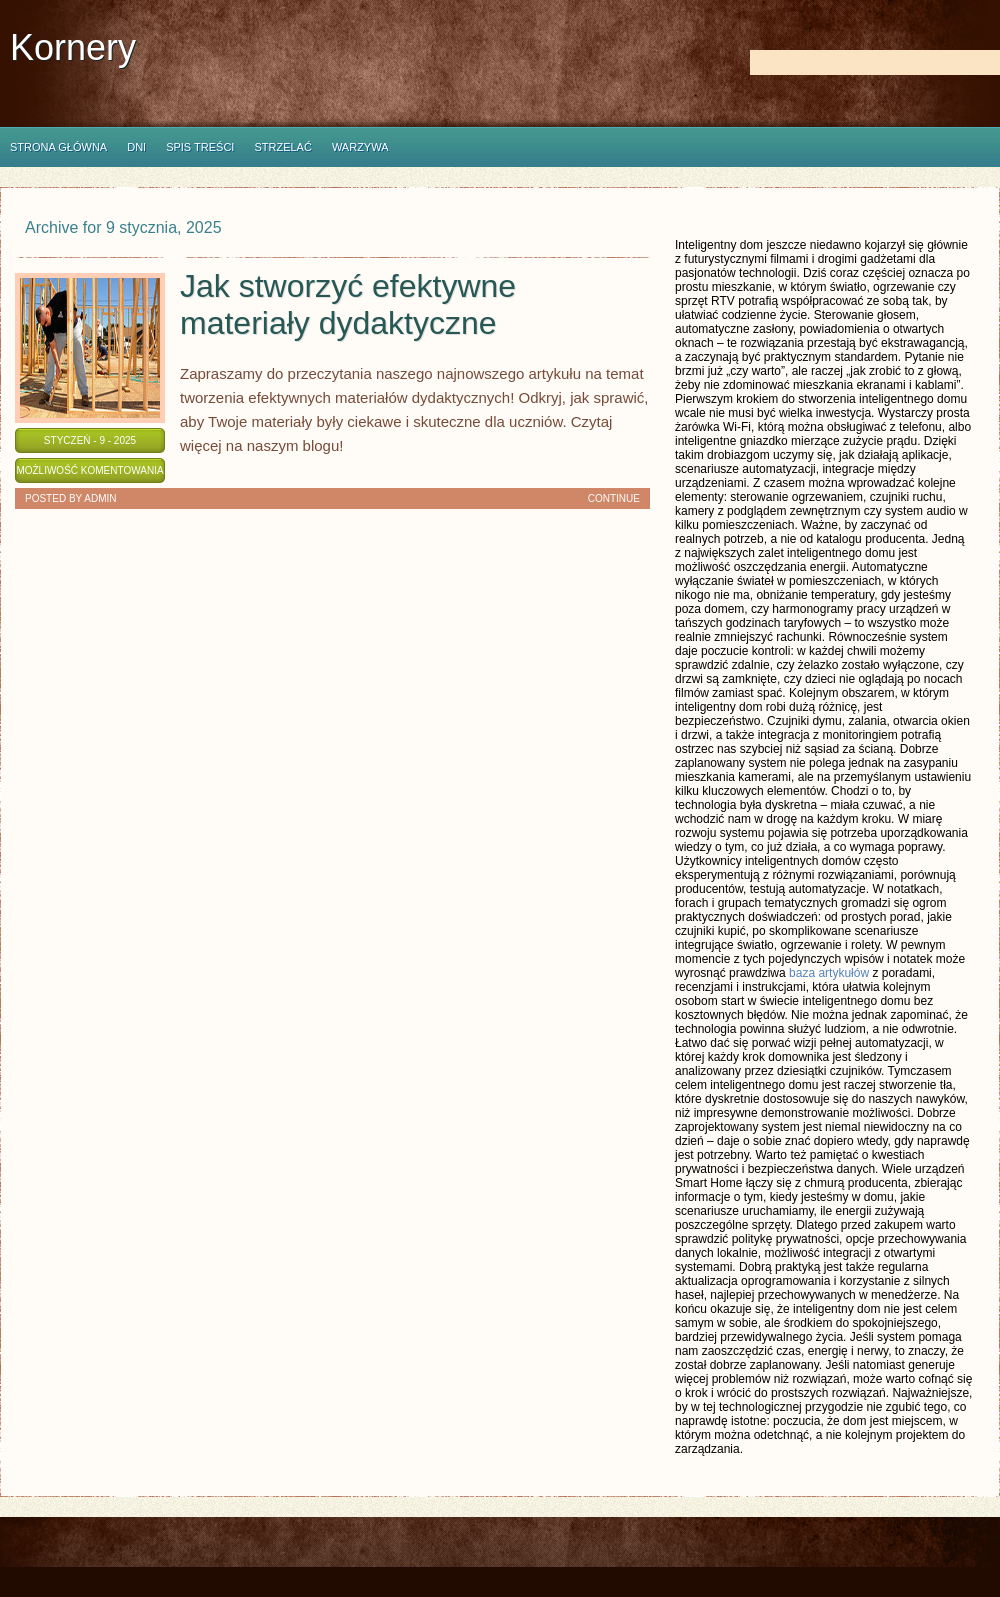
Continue (614, 498)
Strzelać (282, 147)
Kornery (73, 47)
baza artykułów (829, 973)
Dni (136, 147)
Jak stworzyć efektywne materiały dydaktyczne (348, 304)
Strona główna (58, 147)
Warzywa (360, 147)
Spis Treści (200, 147)
